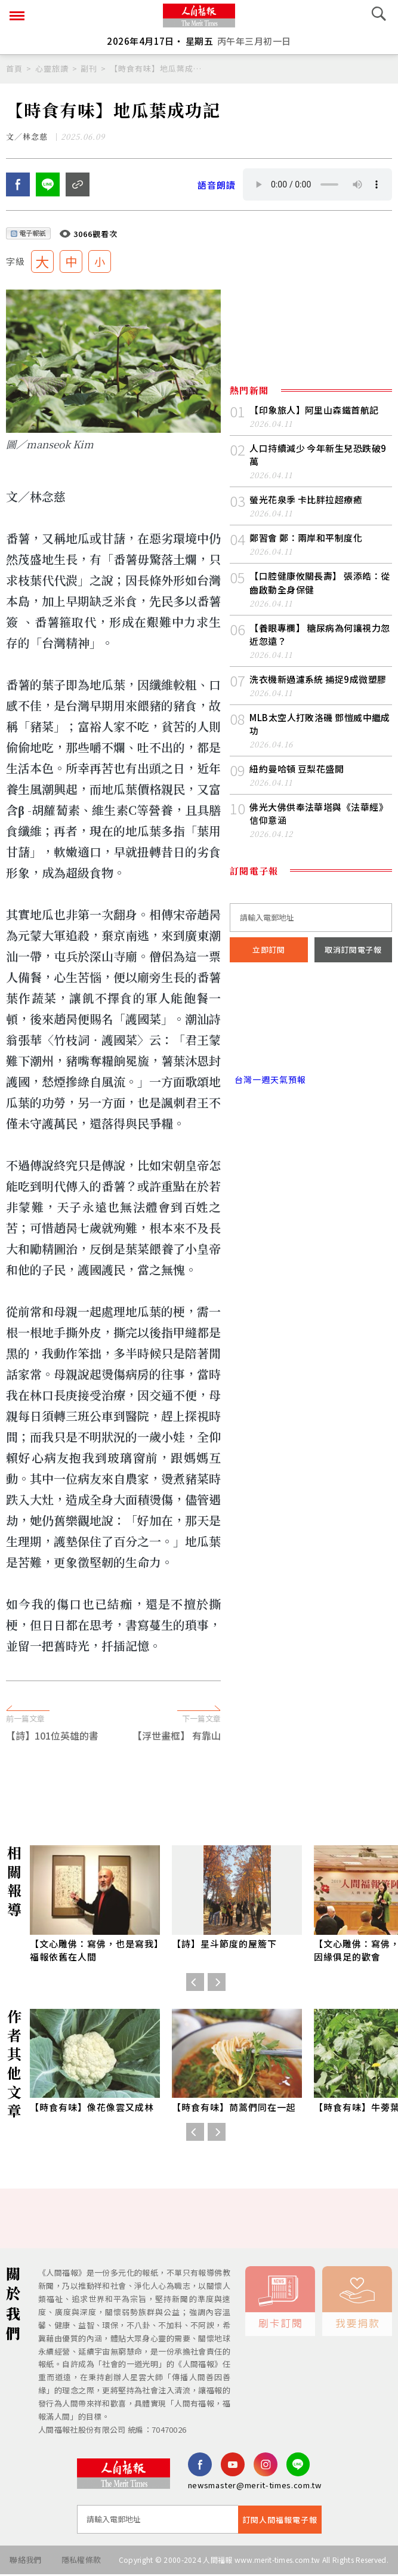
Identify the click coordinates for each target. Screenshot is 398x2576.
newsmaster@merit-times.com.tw (255, 2487)
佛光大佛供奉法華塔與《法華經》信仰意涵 (318, 815)
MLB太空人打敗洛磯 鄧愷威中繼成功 (319, 725)
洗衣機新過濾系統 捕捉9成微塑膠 (317, 680)
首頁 (14, 68)
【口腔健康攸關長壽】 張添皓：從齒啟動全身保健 (319, 584)
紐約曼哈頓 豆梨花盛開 (296, 770)
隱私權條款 (81, 2561)
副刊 (89, 68)
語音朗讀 (217, 185)
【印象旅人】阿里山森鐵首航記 (313, 411)
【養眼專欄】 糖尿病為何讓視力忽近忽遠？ (319, 635)
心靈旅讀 (52, 68)
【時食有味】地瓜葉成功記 (156, 68)
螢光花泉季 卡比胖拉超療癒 (305, 501)
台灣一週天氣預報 (268, 1081)
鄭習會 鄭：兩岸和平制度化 (305, 539)
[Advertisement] (199, 1676)
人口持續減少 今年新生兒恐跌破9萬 (317, 456)
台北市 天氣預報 (311, 1030)
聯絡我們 (25, 2561)
